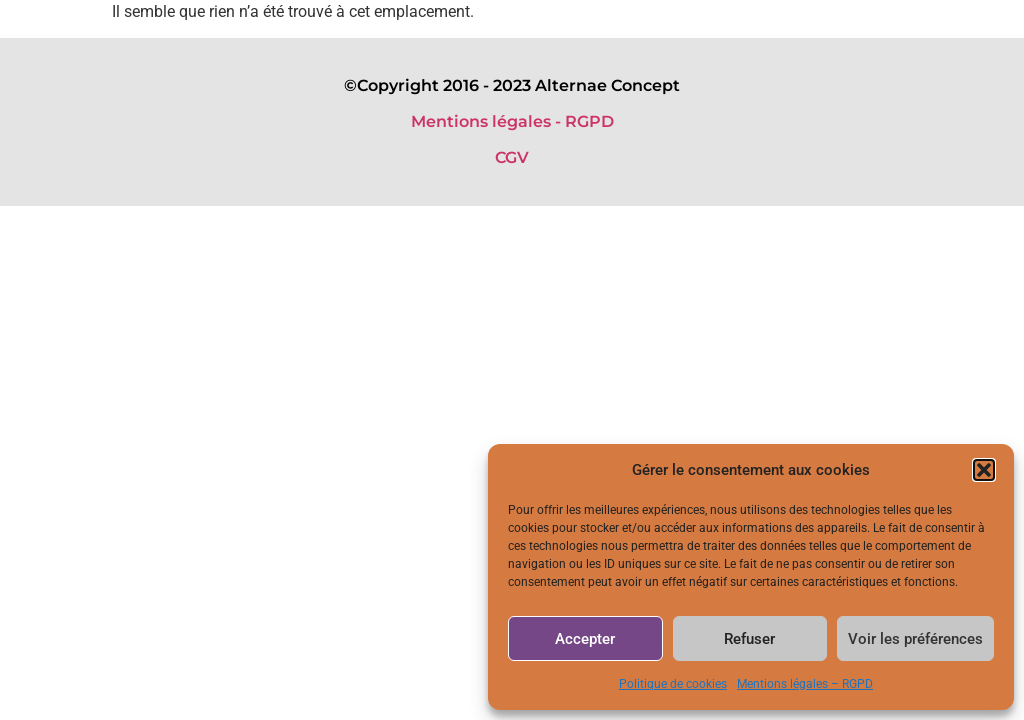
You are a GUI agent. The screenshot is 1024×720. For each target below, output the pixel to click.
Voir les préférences (915, 639)
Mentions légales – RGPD (805, 684)
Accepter (585, 639)
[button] (984, 470)
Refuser (749, 639)
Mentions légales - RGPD (512, 121)
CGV (512, 157)
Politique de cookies (673, 684)
